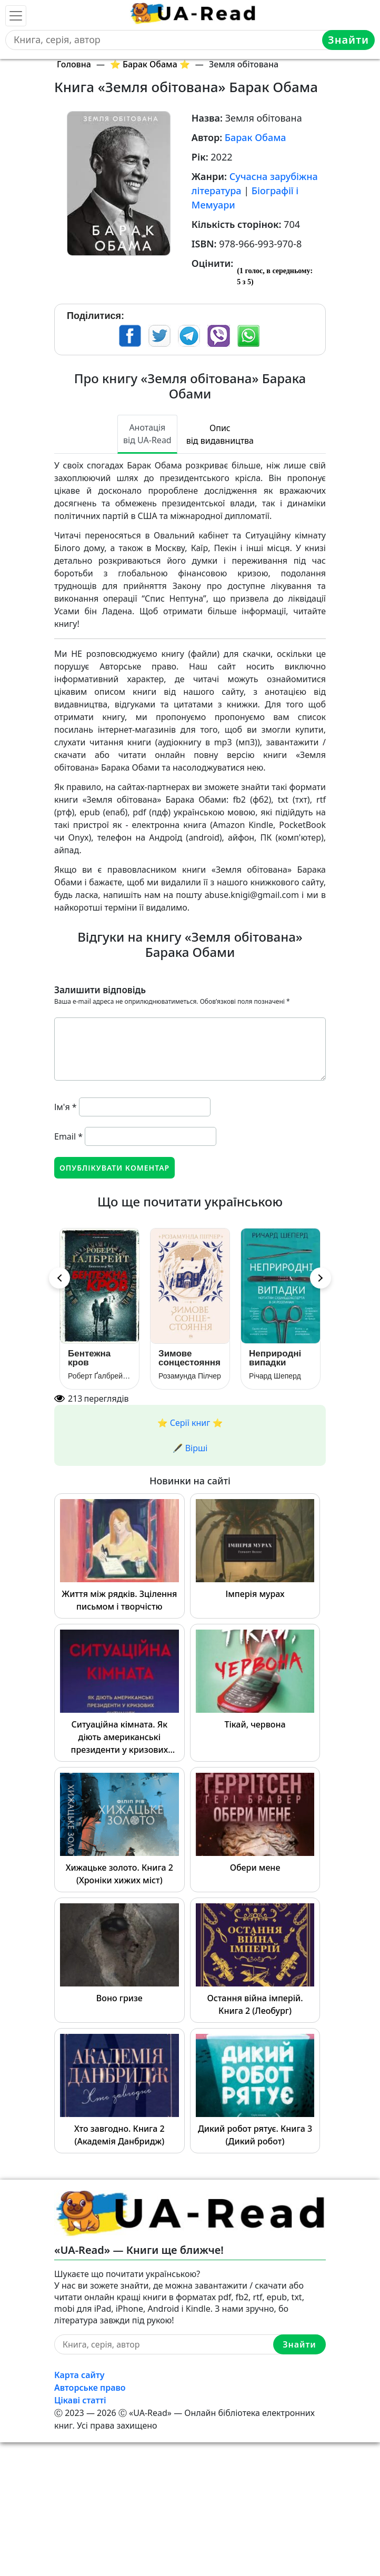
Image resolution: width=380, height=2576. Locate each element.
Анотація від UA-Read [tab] (147, 434)
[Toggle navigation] (15, 15)
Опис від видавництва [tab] (220, 434)
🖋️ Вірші (190, 1448)
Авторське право (90, 2387)
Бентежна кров (89, 1358)
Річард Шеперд (275, 1376)
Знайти (348, 40)
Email (68, 1136)
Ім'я (65, 1107)
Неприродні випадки (275, 1358)
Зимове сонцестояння (189, 1358)
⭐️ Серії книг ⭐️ (190, 1423)
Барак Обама (255, 137)
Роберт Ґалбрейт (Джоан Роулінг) (99, 1376)
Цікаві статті (80, 2400)
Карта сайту (79, 2375)
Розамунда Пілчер (189, 1376)
